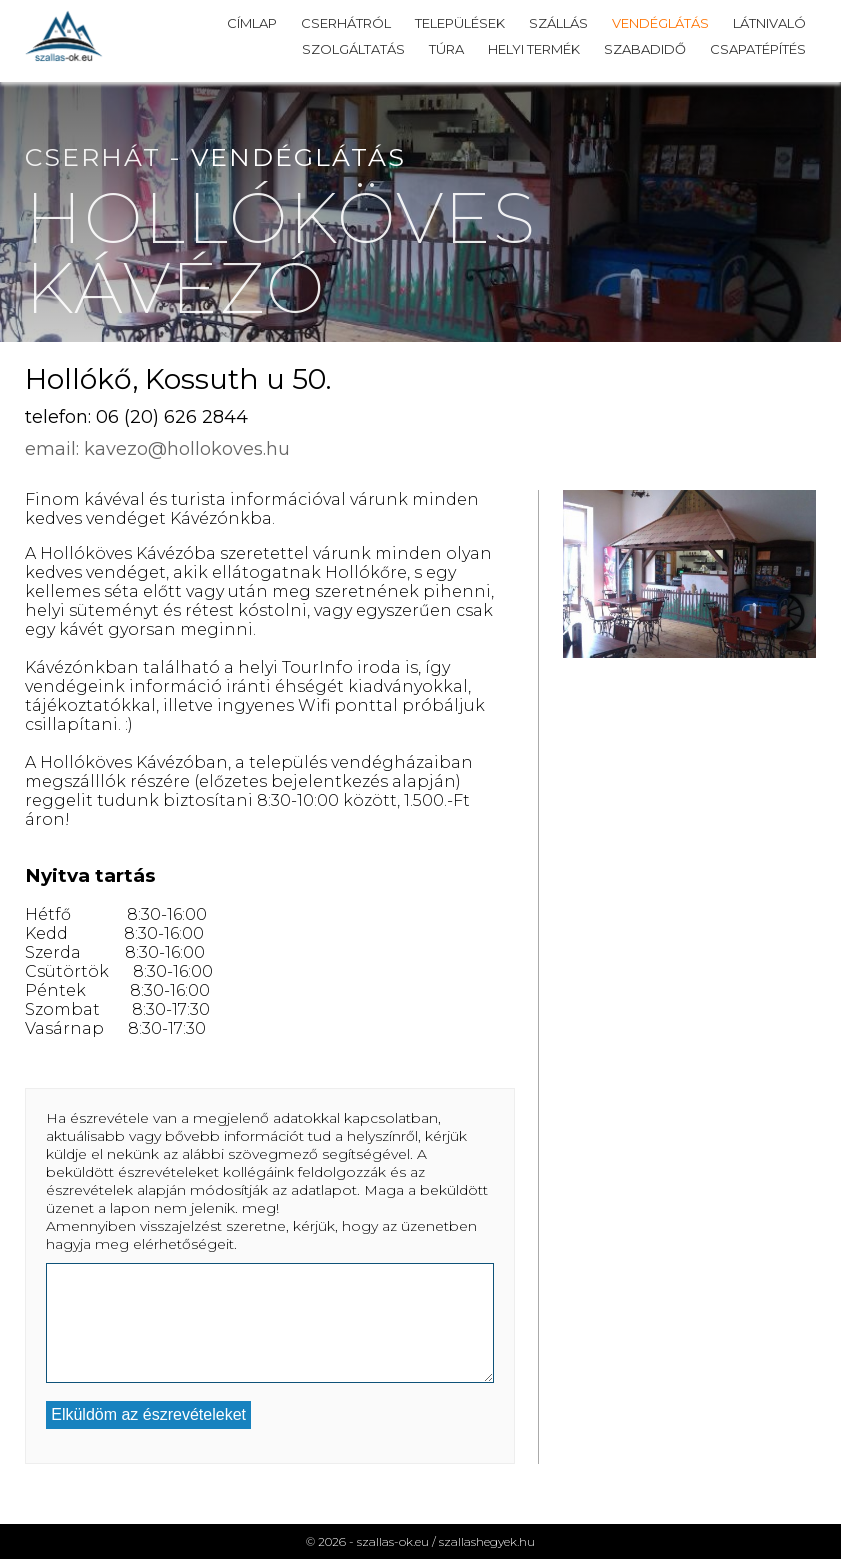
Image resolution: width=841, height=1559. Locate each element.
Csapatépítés (758, 49)
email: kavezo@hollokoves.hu (157, 449)
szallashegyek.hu (487, 1541)
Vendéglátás (660, 23)
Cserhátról (346, 23)
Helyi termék (534, 49)
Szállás (558, 23)
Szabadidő (645, 49)
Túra (446, 49)
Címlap (252, 23)
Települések (460, 23)
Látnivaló (769, 23)
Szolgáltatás (353, 49)
